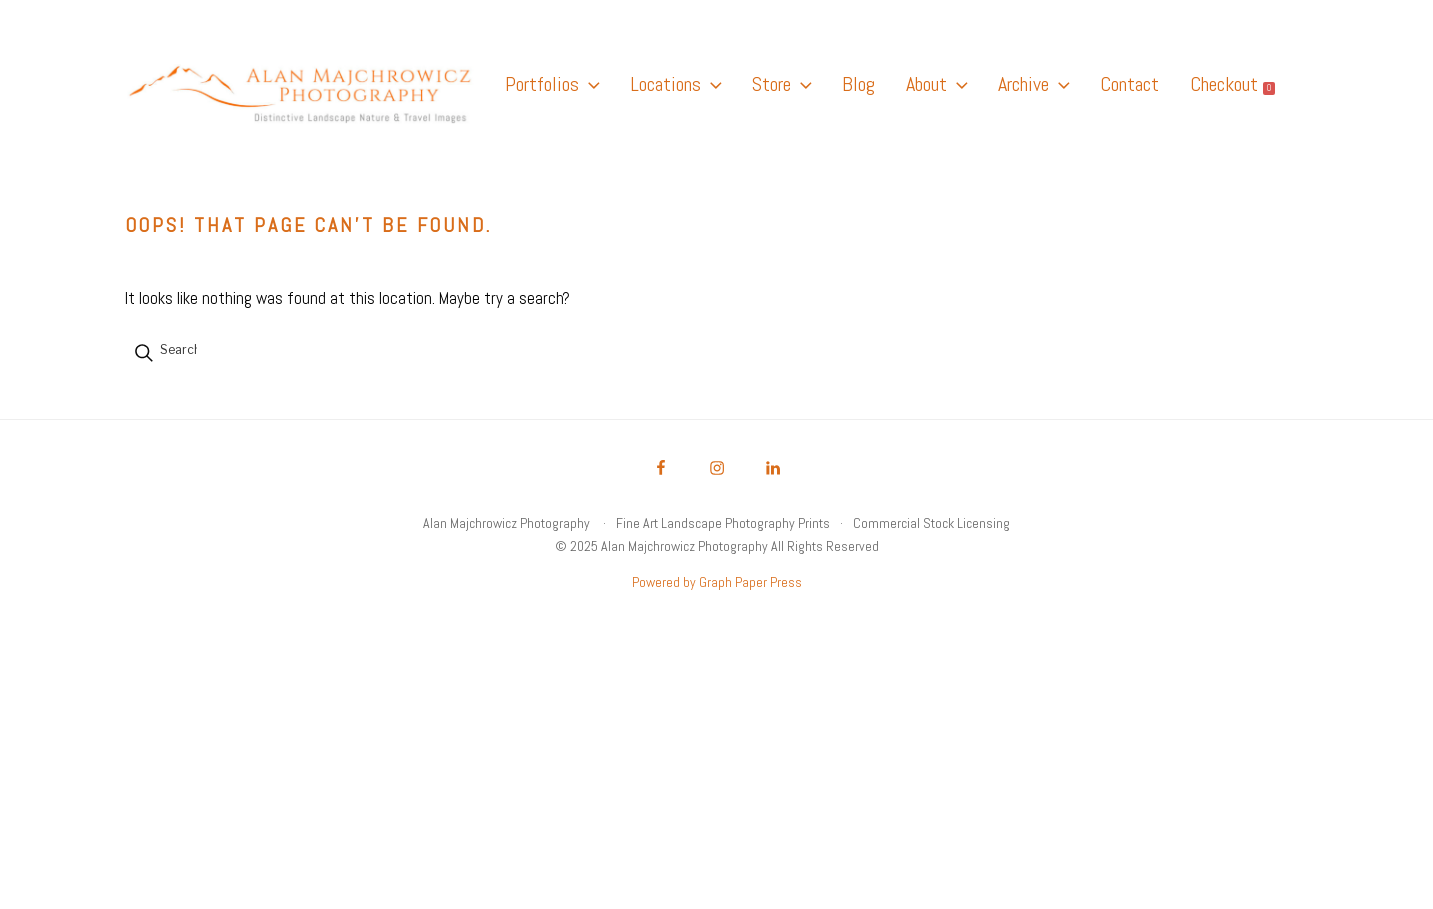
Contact (1129, 84)
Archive (1033, 84)
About (936, 84)
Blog (858, 84)
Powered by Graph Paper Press (717, 582)
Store (781, 84)
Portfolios (552, 84)
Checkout (1232, 84)
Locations (675, 84)
